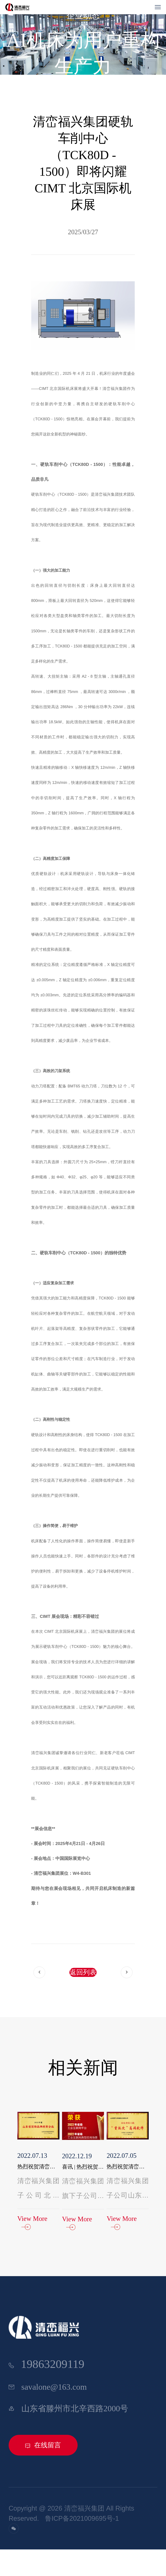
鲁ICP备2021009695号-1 (82, 2545)
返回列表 (83, 1976)
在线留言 (43, 2471)
